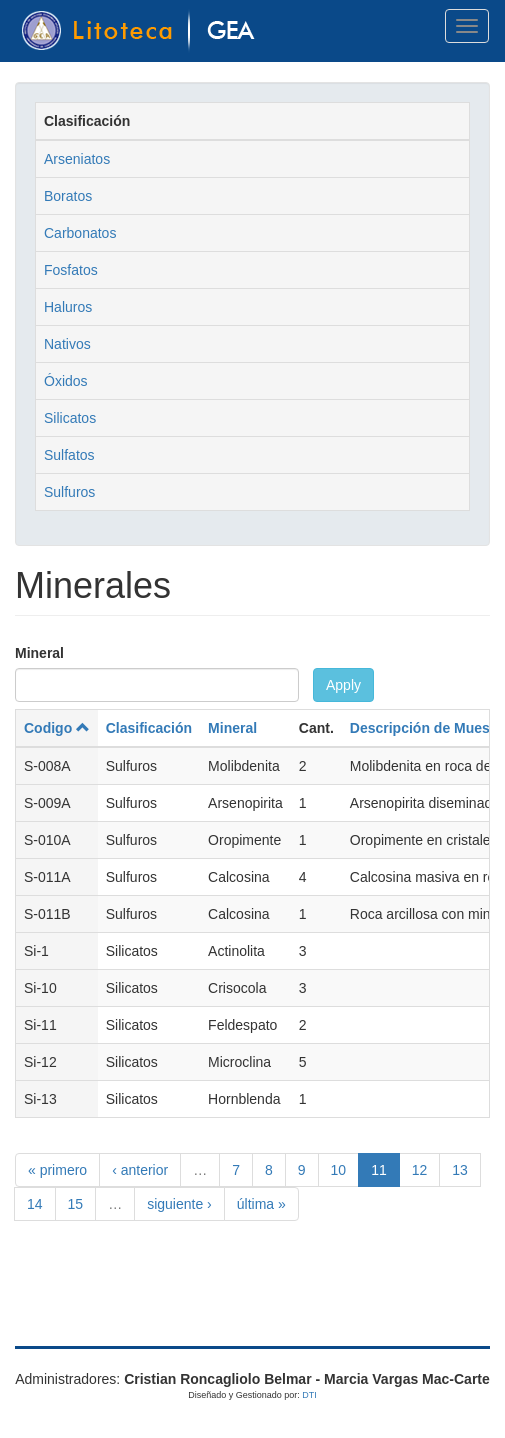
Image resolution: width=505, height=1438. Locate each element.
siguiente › (179, 1204)
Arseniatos (77, 159)
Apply (343, 685)
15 (76, 1204)
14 (35, 1204)
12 (420, 1170)
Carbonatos (80, 233)
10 (339, 1170)
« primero (57, 1170)
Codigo (57, 728)
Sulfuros (69, 492)
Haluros (68, 307)
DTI (309, 1395)
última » (261, 1204)
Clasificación (149, 728)
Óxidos (66, 381)
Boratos (68, 196)
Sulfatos (69, 455)
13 (460, 1170)
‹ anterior (140, 1170)
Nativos (67, 344)
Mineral (39, 653)
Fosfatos (71, 270)
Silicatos (70, 418)
